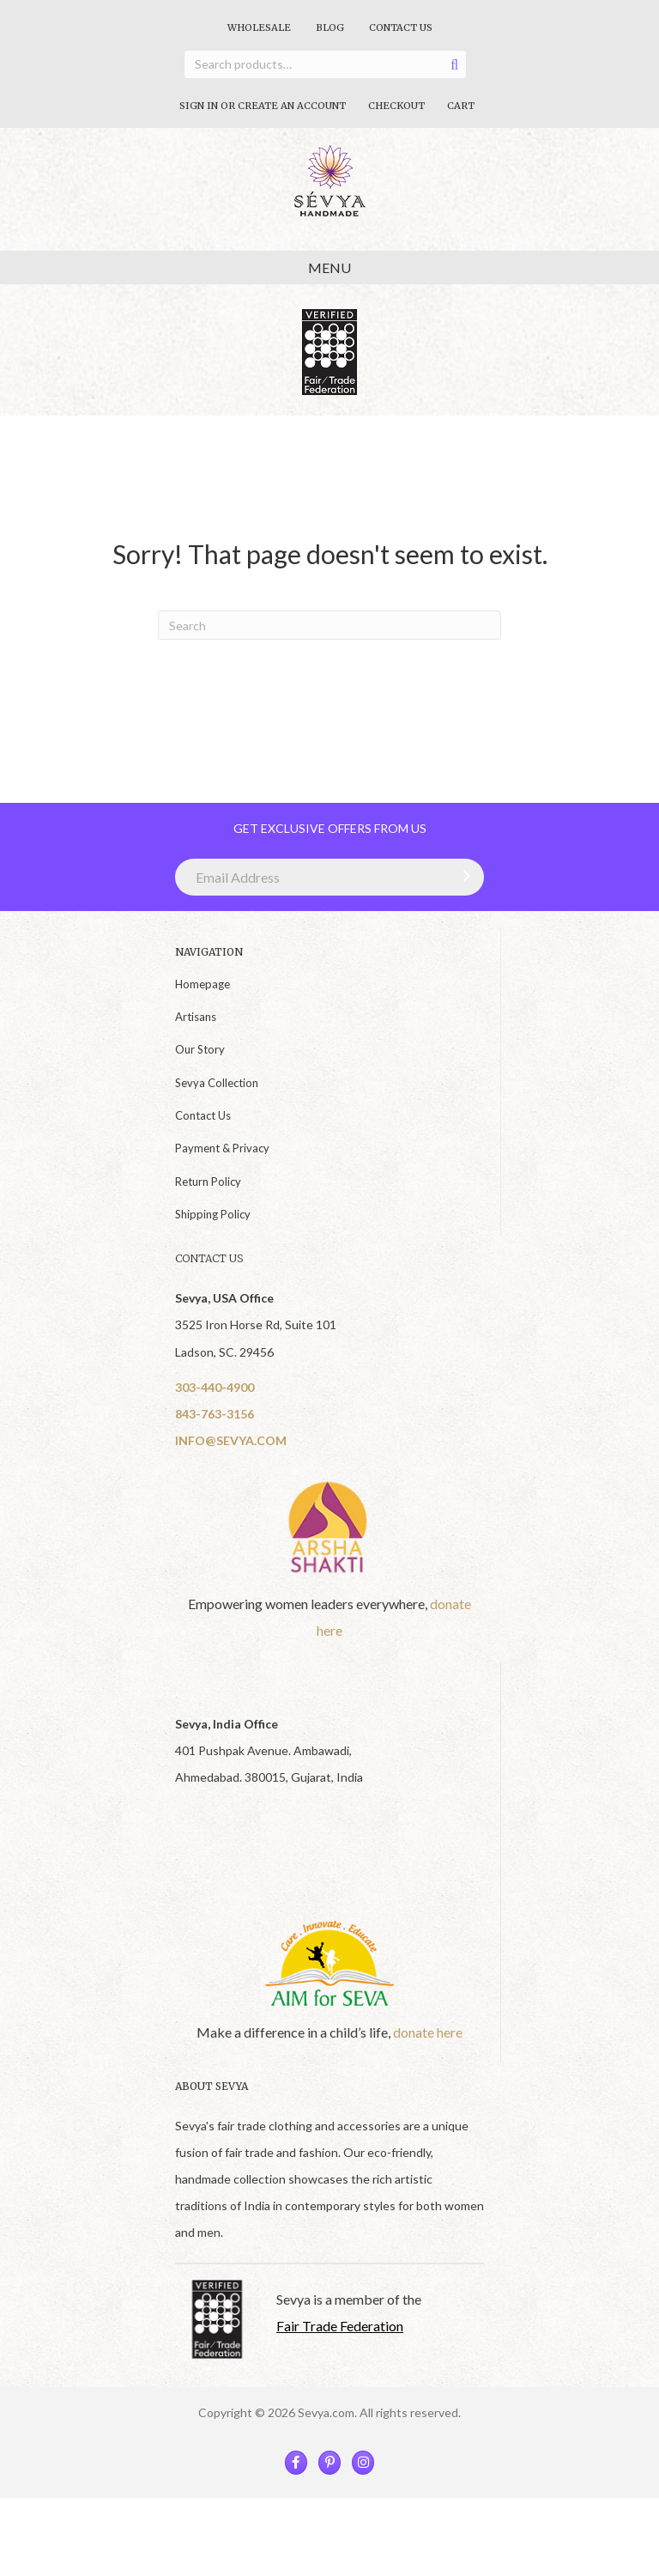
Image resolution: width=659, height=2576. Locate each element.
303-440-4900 (214, 1387)
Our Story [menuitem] (200, 1049)
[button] (462, 876)
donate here (428, 2032)
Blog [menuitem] (330, 27)
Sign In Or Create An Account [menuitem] (262, 106)
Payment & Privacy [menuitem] (222, 1148)
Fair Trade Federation (339, 2326)
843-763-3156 (214, 1413)
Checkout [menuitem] (396, 106)
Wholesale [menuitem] (259, 27)
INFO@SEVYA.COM (231, 1440)
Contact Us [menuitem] (400, 27)
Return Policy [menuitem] (208, 1181)
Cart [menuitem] (461, 106)
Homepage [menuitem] (202, 984)
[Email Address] (329, 877)
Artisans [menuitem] (195, 1017)
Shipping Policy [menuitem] (213, 1214)
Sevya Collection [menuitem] (216, 1083)
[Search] (329, 625)
